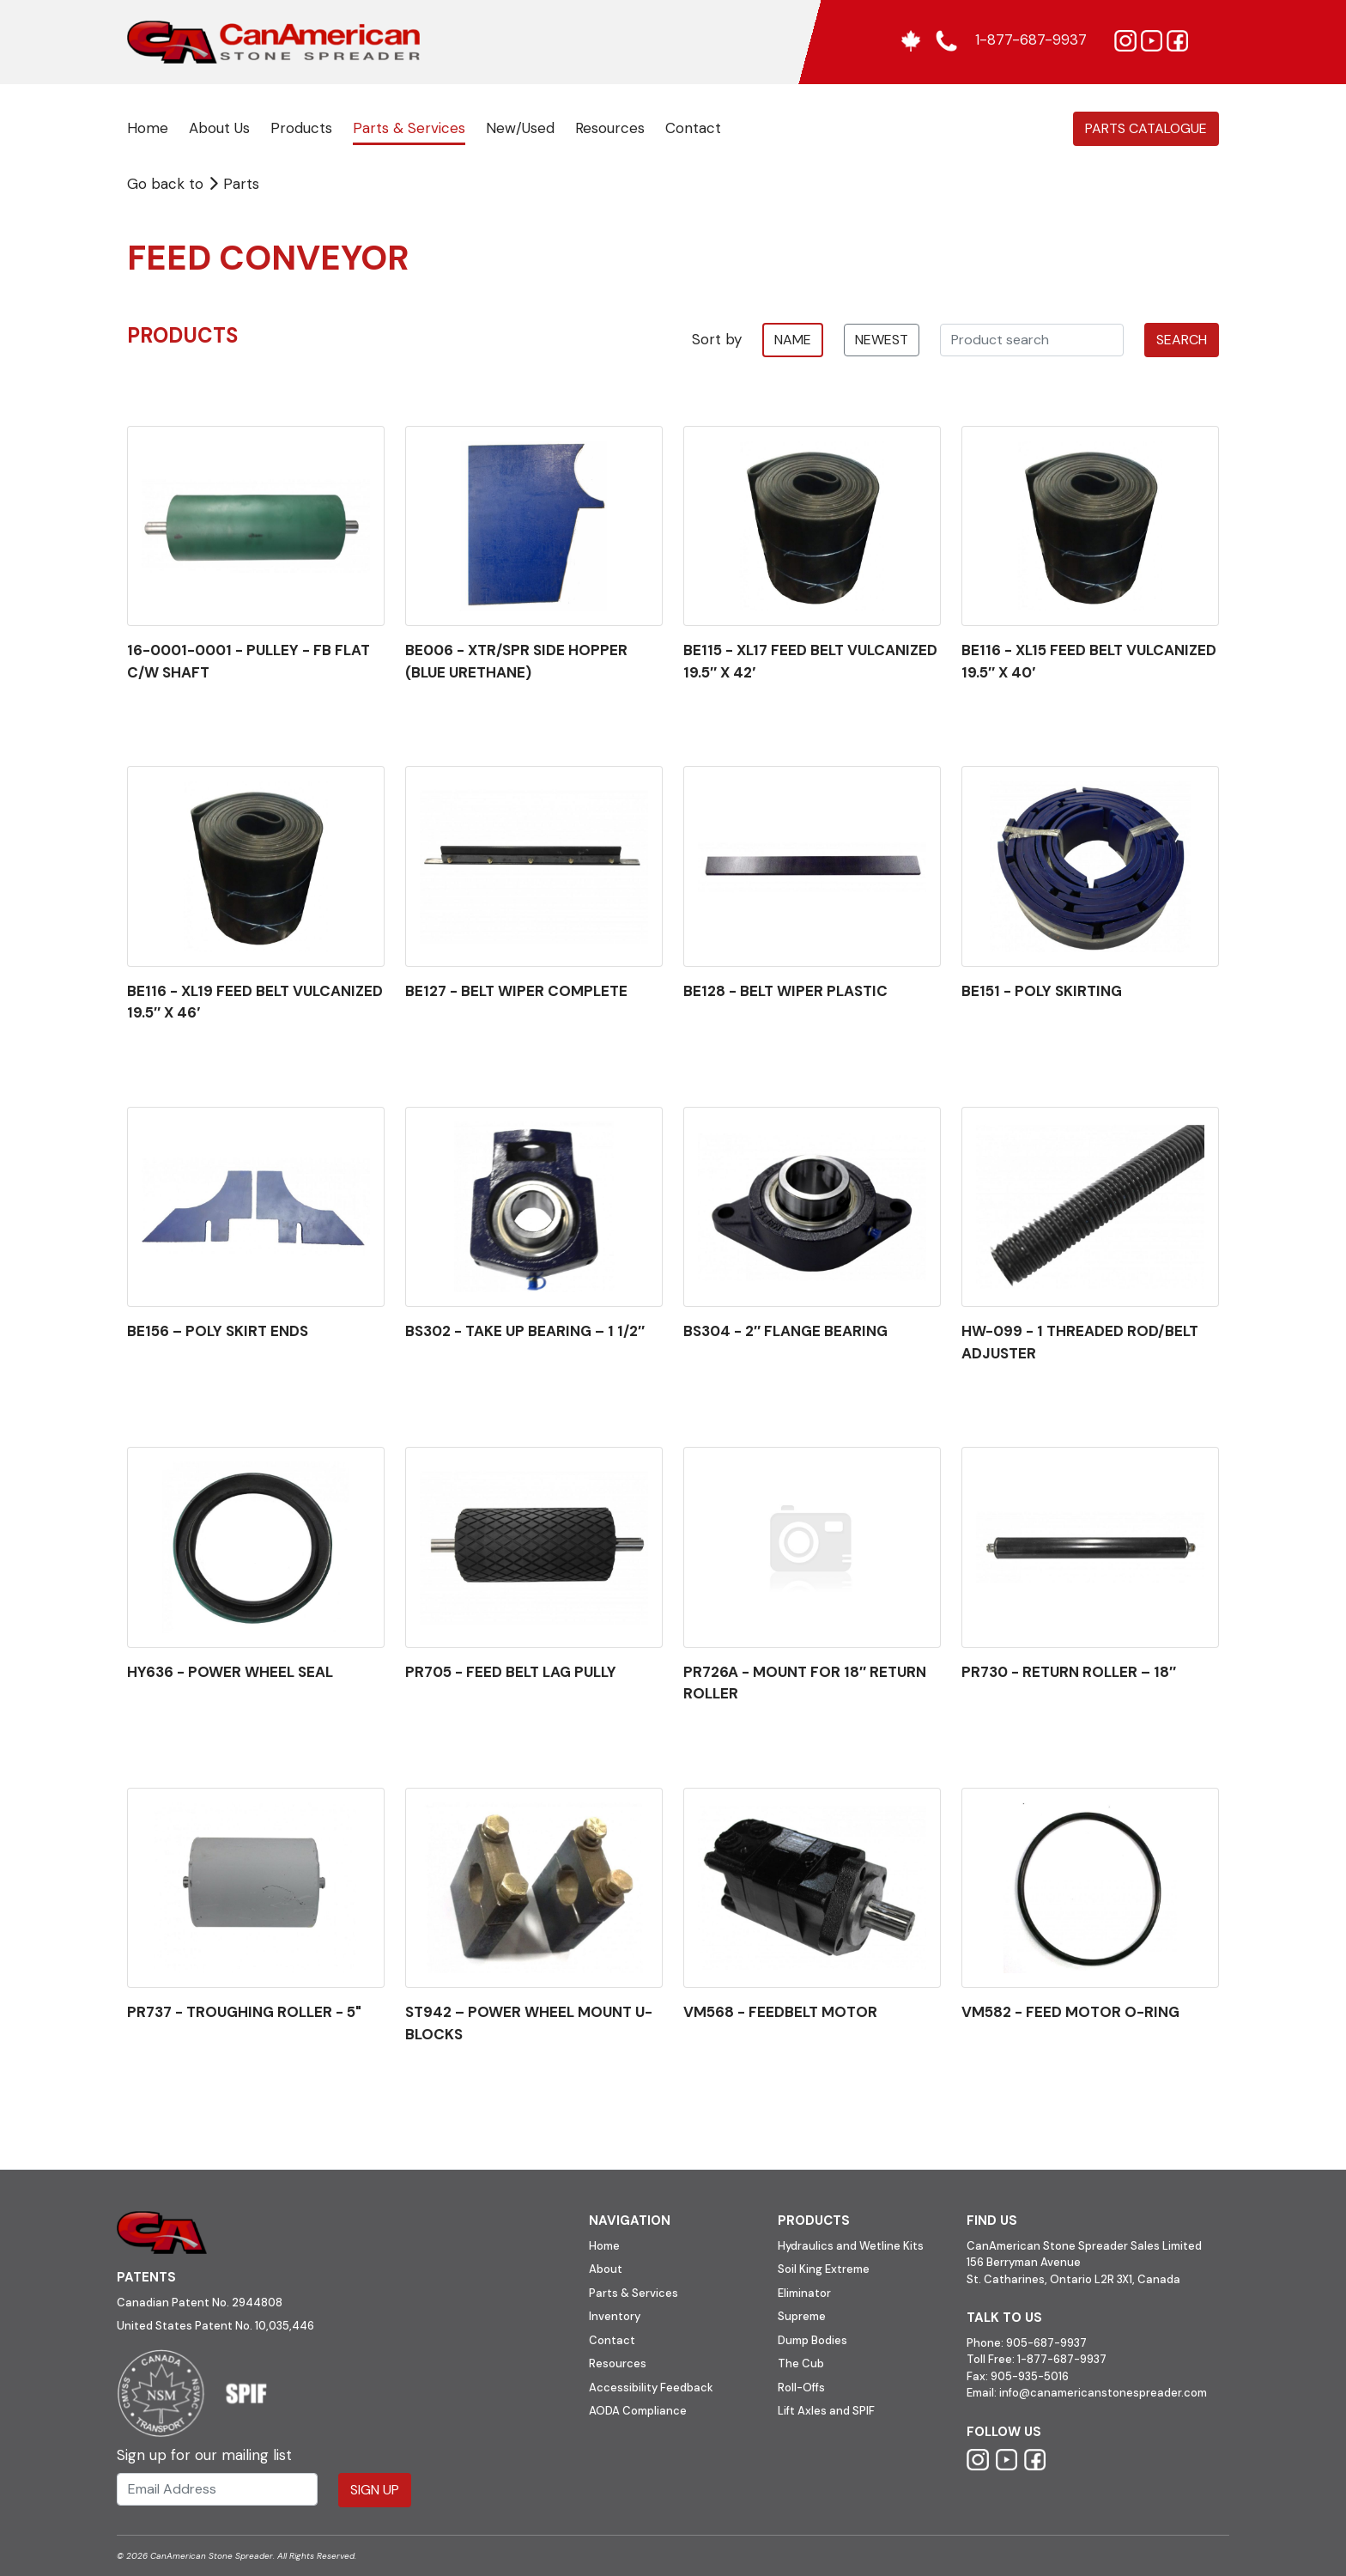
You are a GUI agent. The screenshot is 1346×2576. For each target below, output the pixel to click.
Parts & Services (409, 127)
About (605, 2269)
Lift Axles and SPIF (826, 2410)
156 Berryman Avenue (1024, 2262)
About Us (219, 127)
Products (301, 127)
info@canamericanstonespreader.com (1103, 2392)
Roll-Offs (801, 2387)
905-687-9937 (1046, 2343)
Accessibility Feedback (651, 2387)
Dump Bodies (812, 2340)
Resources (610, 127)
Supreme (802, 2316)
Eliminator (804, 2293)
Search (1181, 340)
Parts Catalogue (1146, 128)
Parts (233, 183)
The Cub (801, 2363)
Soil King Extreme (824, 2269)
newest (881, 340)
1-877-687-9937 (1062, 2359)
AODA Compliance (638, 2410)
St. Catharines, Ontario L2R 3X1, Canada (1073, 2279)
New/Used (520, 127)
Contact (693, 127)
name (792, 340)
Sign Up (374, 2490)
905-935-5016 (1028, 2376)
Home (147, 127)
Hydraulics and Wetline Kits (851, 2246)
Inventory (614, 2316)
